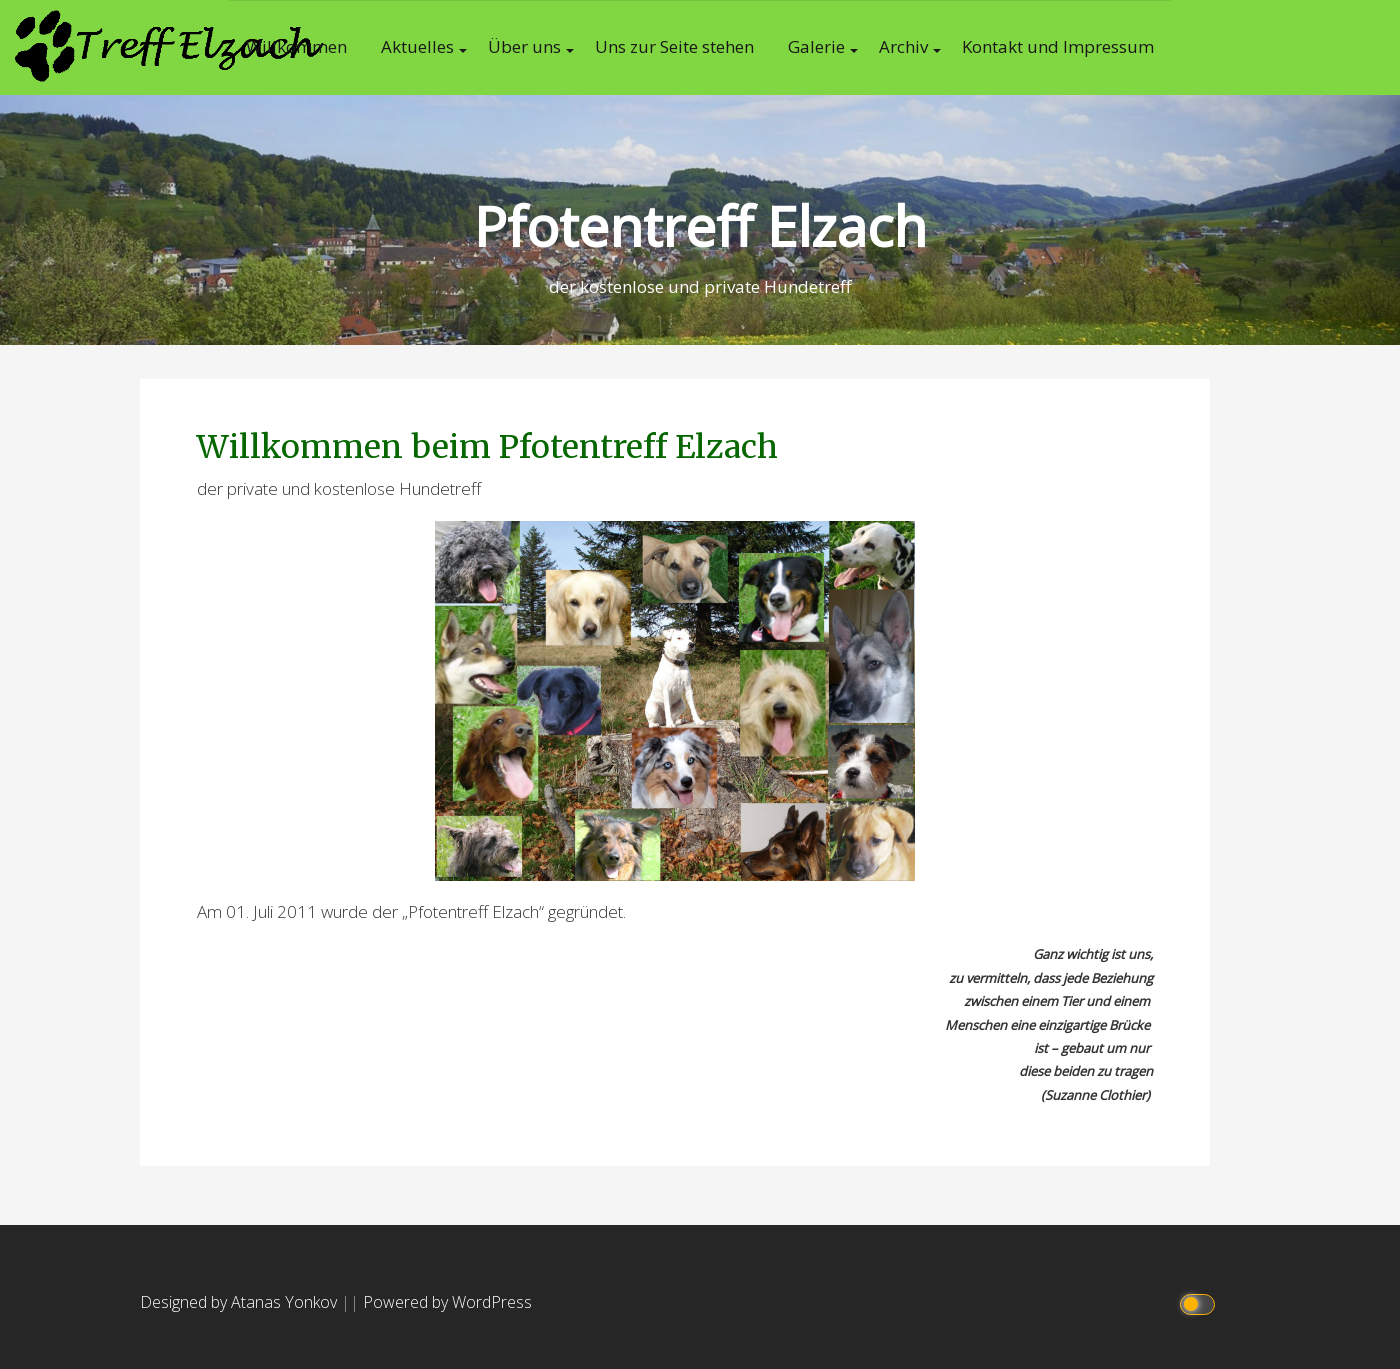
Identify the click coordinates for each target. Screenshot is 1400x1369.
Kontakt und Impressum (1058, 46)
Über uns (524, 46)
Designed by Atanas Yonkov (240, 1302)
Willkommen (296, 46)
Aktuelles (417, 46)
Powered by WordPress (447, 1302)
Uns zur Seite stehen (674, 46)
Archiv (903, 46)
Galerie (816, 46)
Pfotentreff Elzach (700, 225)
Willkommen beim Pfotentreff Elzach (487, 447)
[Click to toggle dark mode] (1200, 1302)
